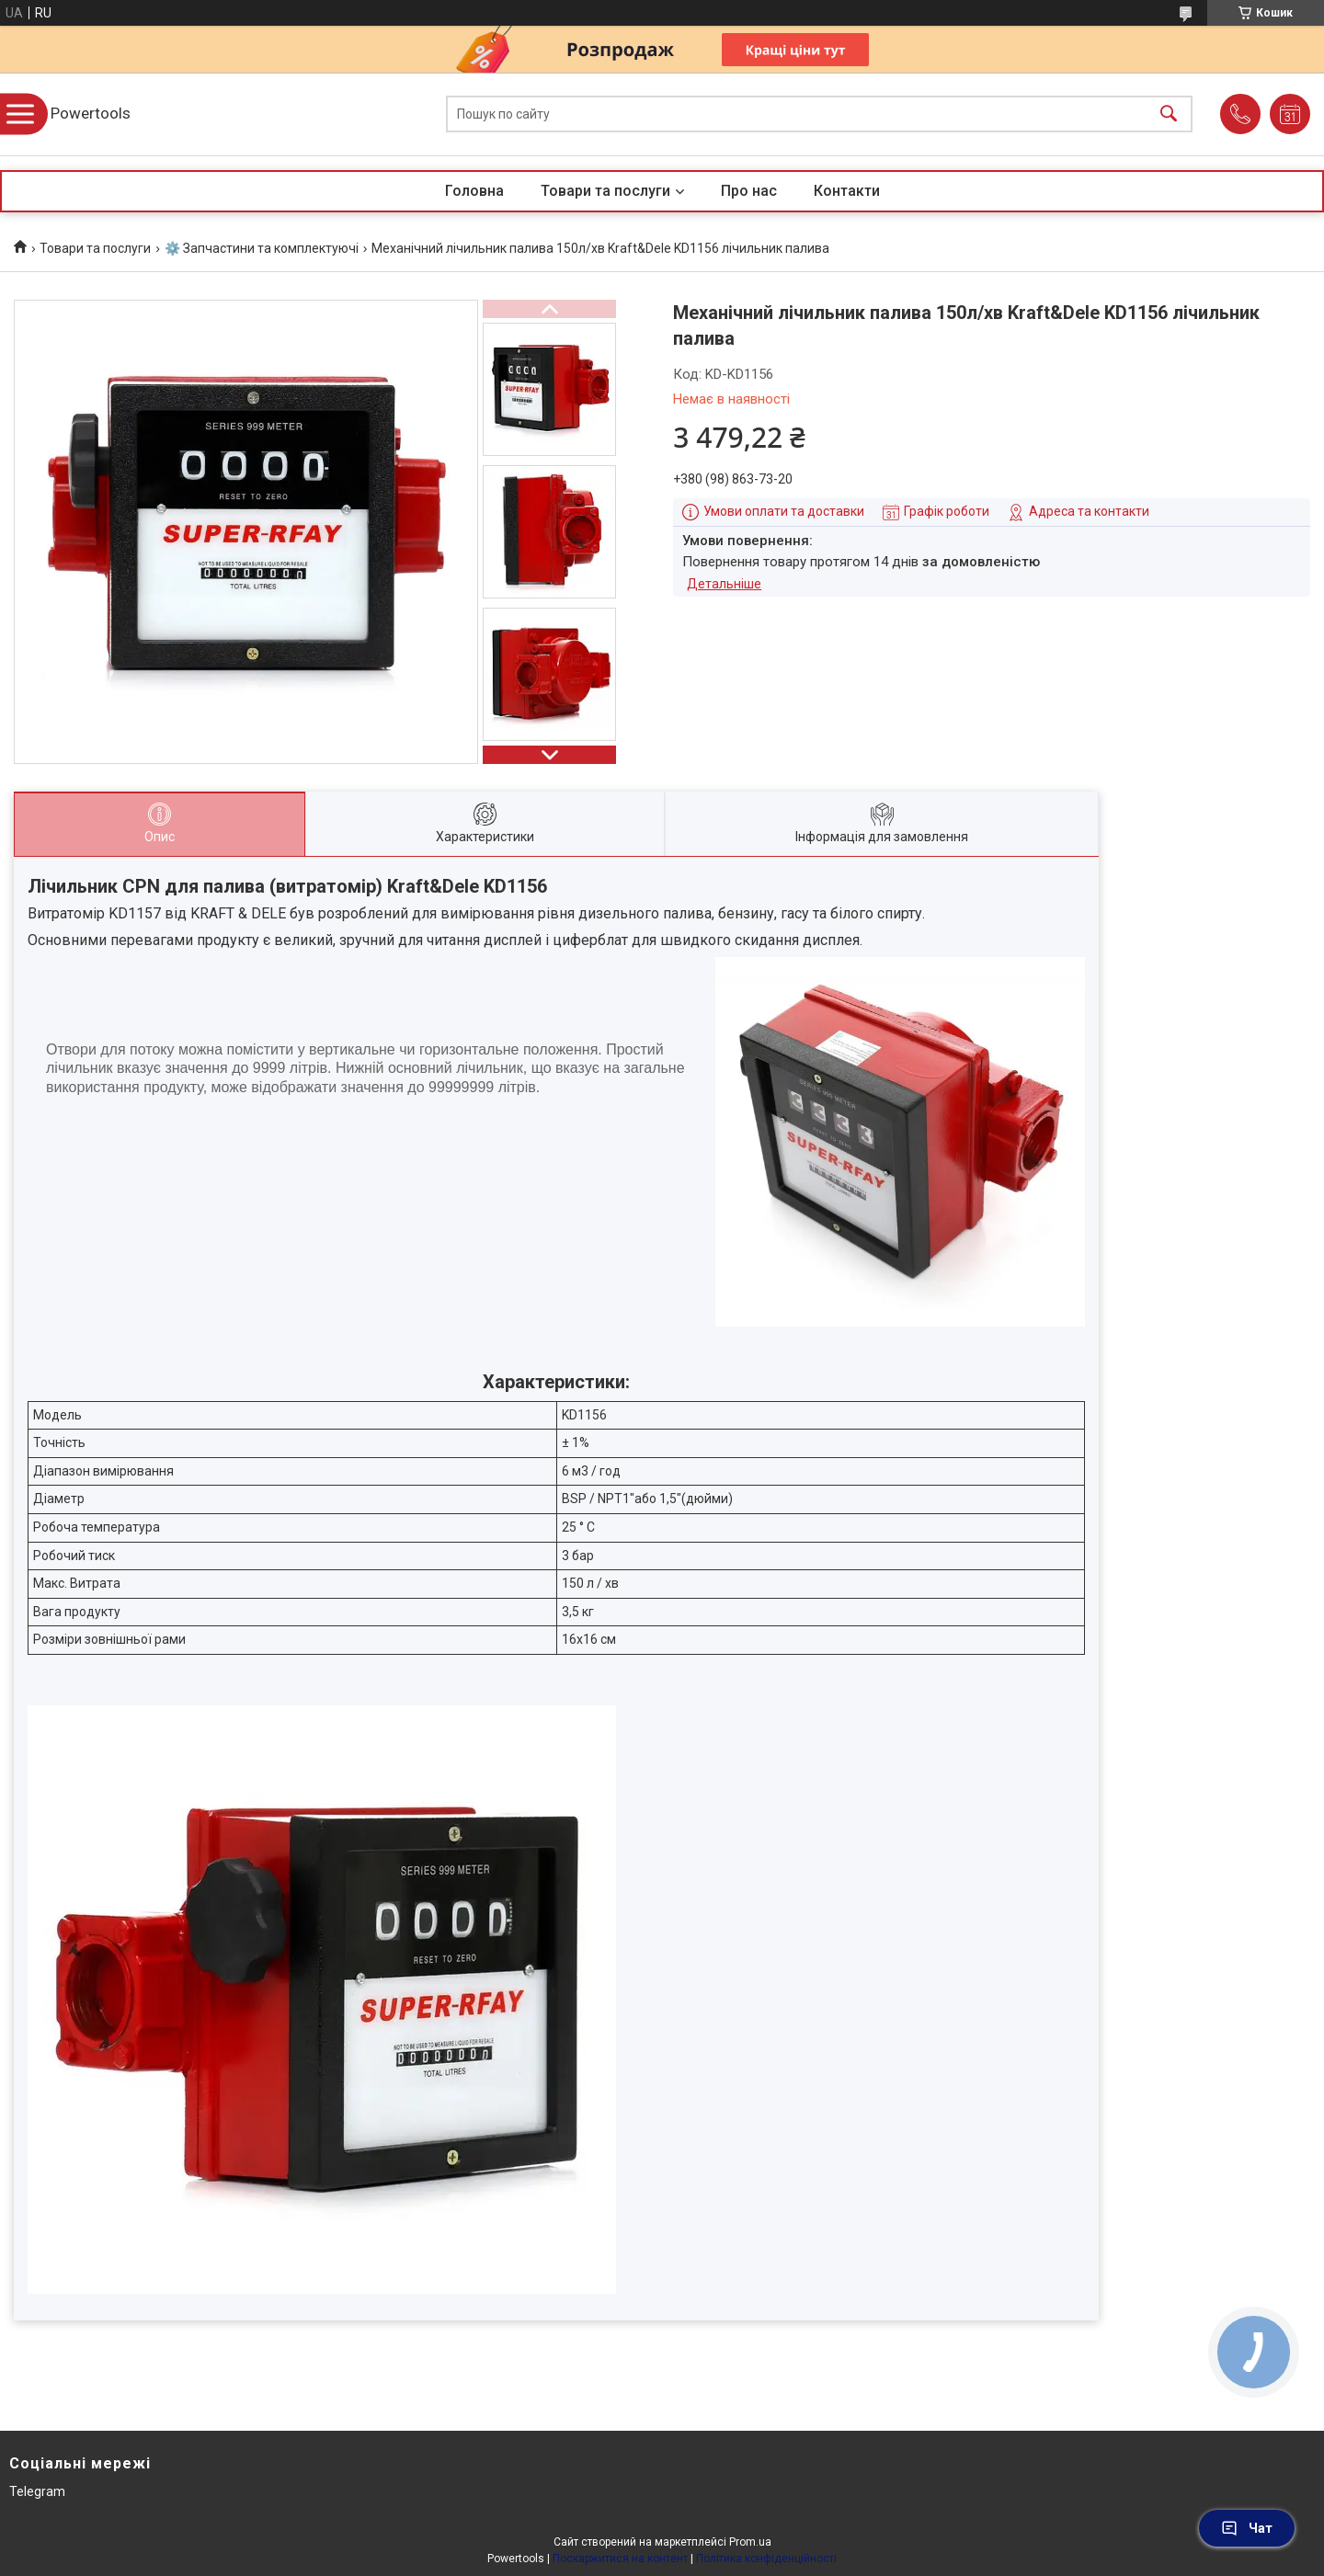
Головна (474, 190)
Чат (1247, 2528)
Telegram (37, 2491)
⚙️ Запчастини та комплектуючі (262, 248)
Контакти (847, 190)
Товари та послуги (605, 190)
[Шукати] (1169, 114)
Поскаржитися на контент (620, 2558)
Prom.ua (750, 2542)
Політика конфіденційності (766, 2558)
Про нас (749, 190)
